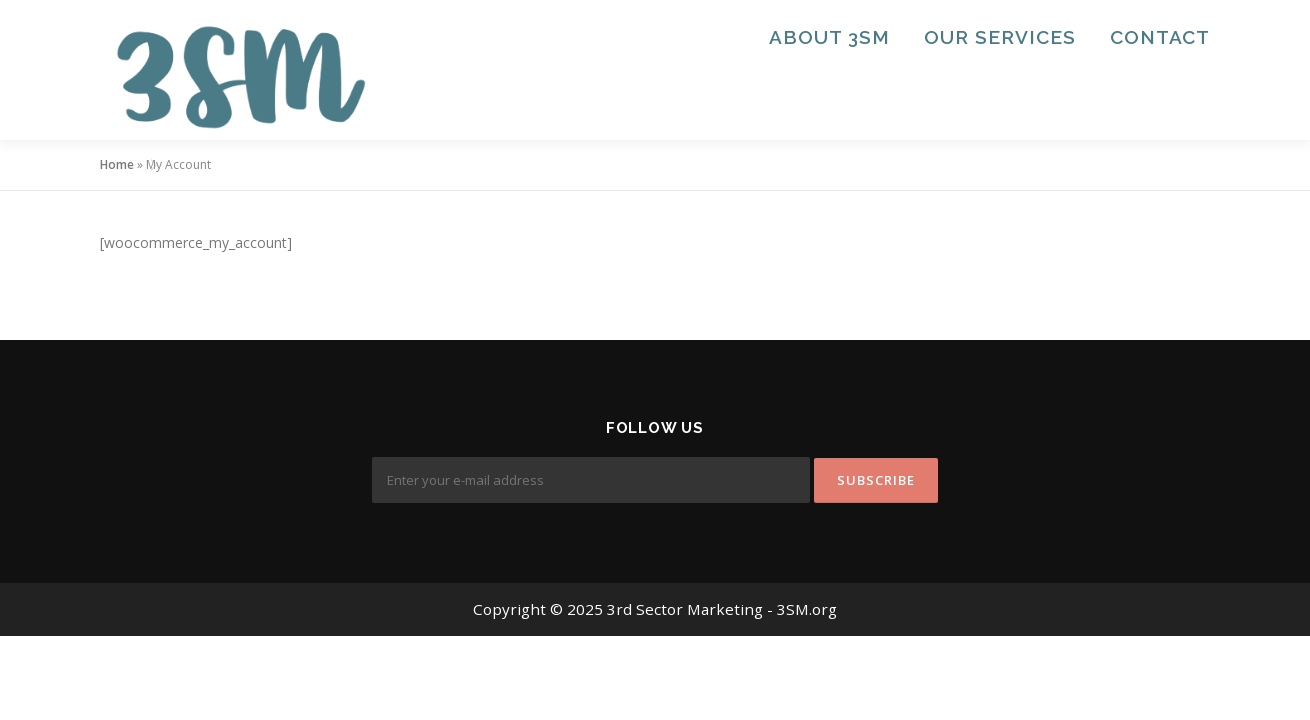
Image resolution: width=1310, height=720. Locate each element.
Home (117, 164)
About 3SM (829, 37)
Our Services (1000, 37)
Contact (1160, 37)
